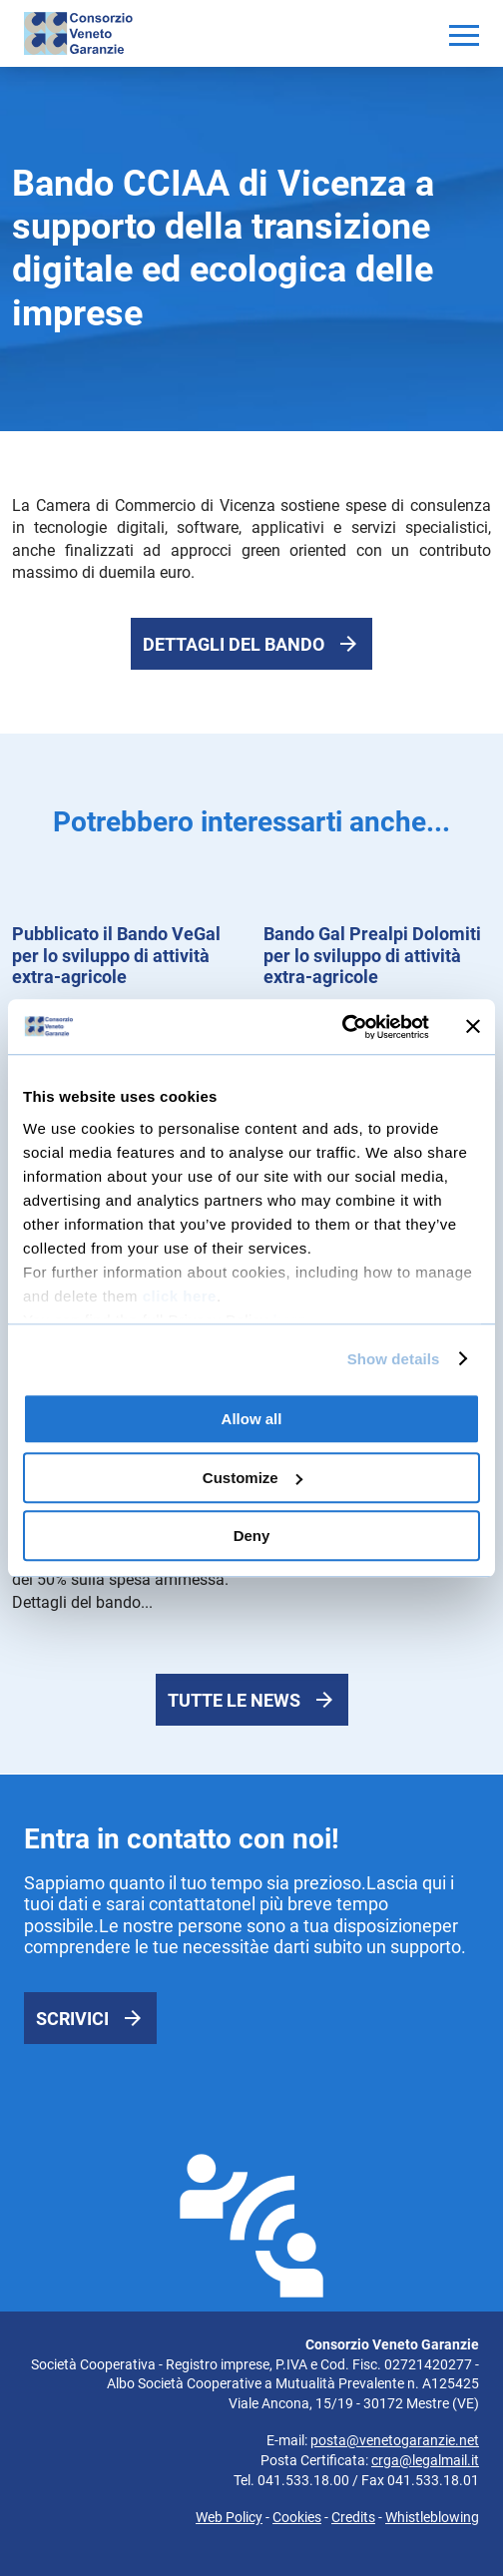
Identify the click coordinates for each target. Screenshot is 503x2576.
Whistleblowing (432, 2517)
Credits (353, 2517)
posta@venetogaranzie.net (394, 2440)
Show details (393, 1358)
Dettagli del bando (233, 644)
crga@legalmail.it (425, 2460)
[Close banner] (473, 1027)
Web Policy (229, 2517)
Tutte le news (234, 1700)
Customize (252, 1477)
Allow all (252, 1418)
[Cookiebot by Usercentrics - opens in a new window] (341, 1027)
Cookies (296, 2517)
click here (180, 1296)
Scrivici (72, 2018)
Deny (252, 1535)
